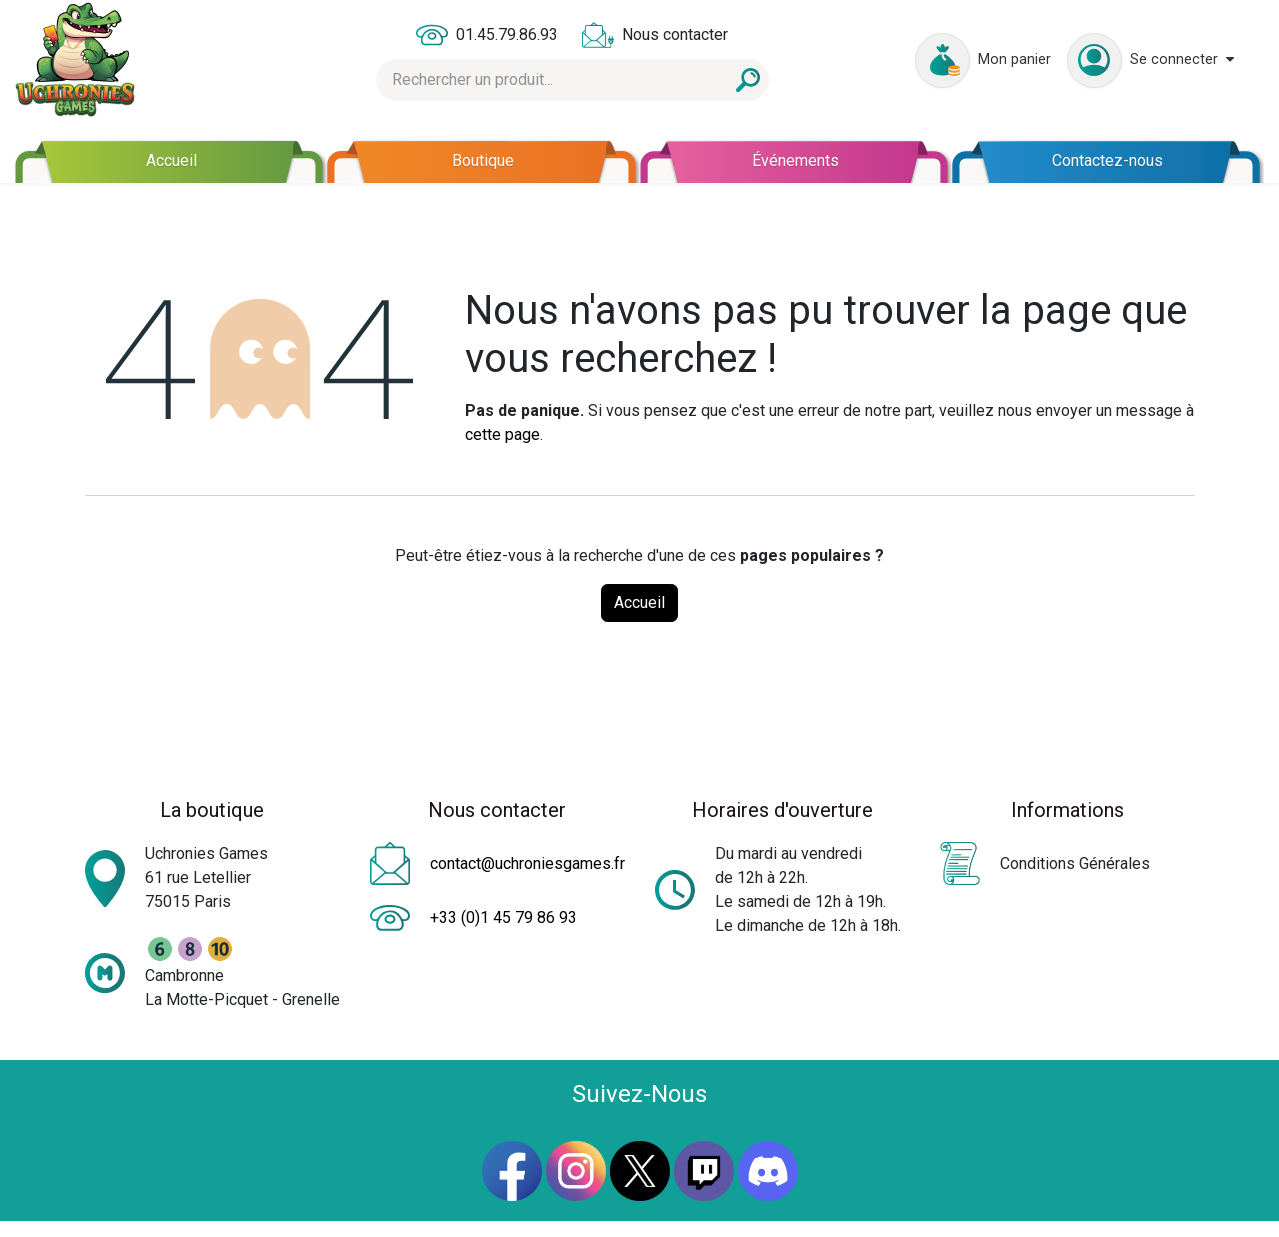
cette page (502, 434)
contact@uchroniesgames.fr (527, 863)
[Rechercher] (748, 80)
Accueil (639, 602)
